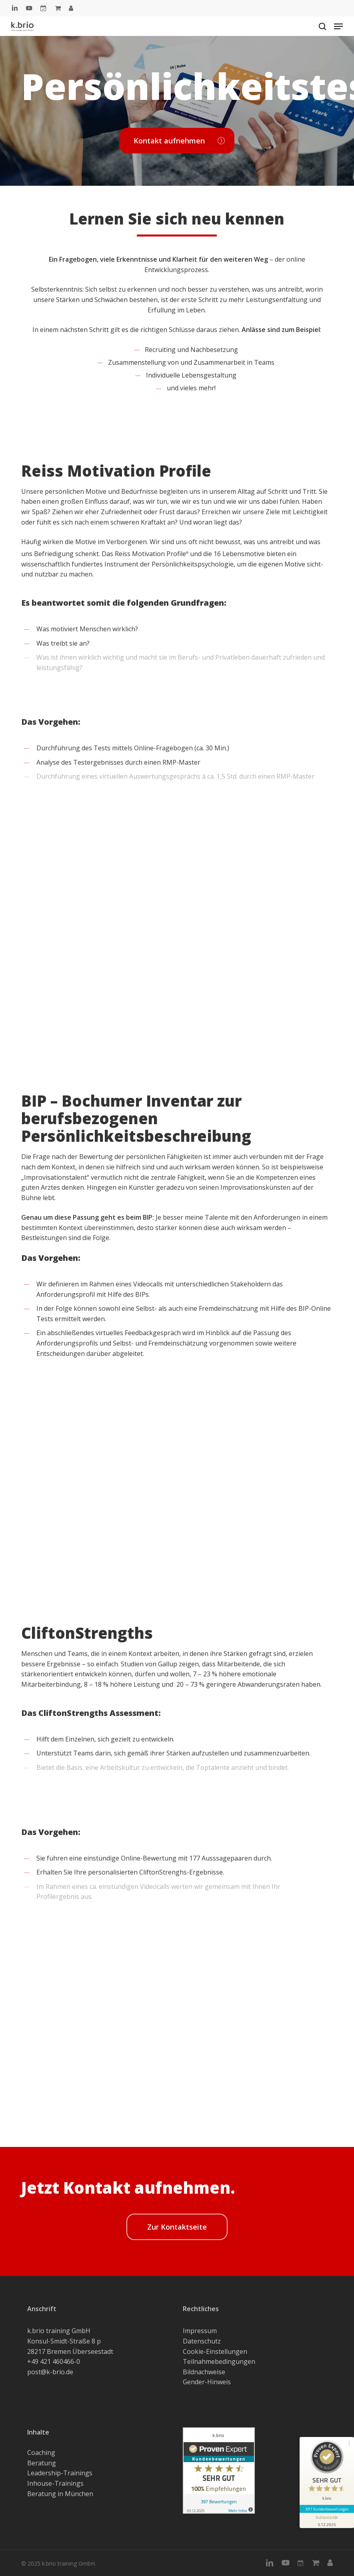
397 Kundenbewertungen (326, 2509)
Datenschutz (202, 2341)
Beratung (41, 2463)
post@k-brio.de (50, 2371)
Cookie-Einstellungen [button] (215, 2351)
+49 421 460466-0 (53, 2361)
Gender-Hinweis (207, 2381)
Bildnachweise (204, 2371)
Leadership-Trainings (59, 2473)
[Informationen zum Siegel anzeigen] (327, 2520)
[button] (338, 26)
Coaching (41, 2452)
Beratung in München (60, 2493)
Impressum (200, 2330)
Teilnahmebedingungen (219, 2361)
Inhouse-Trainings (55, 2483)
